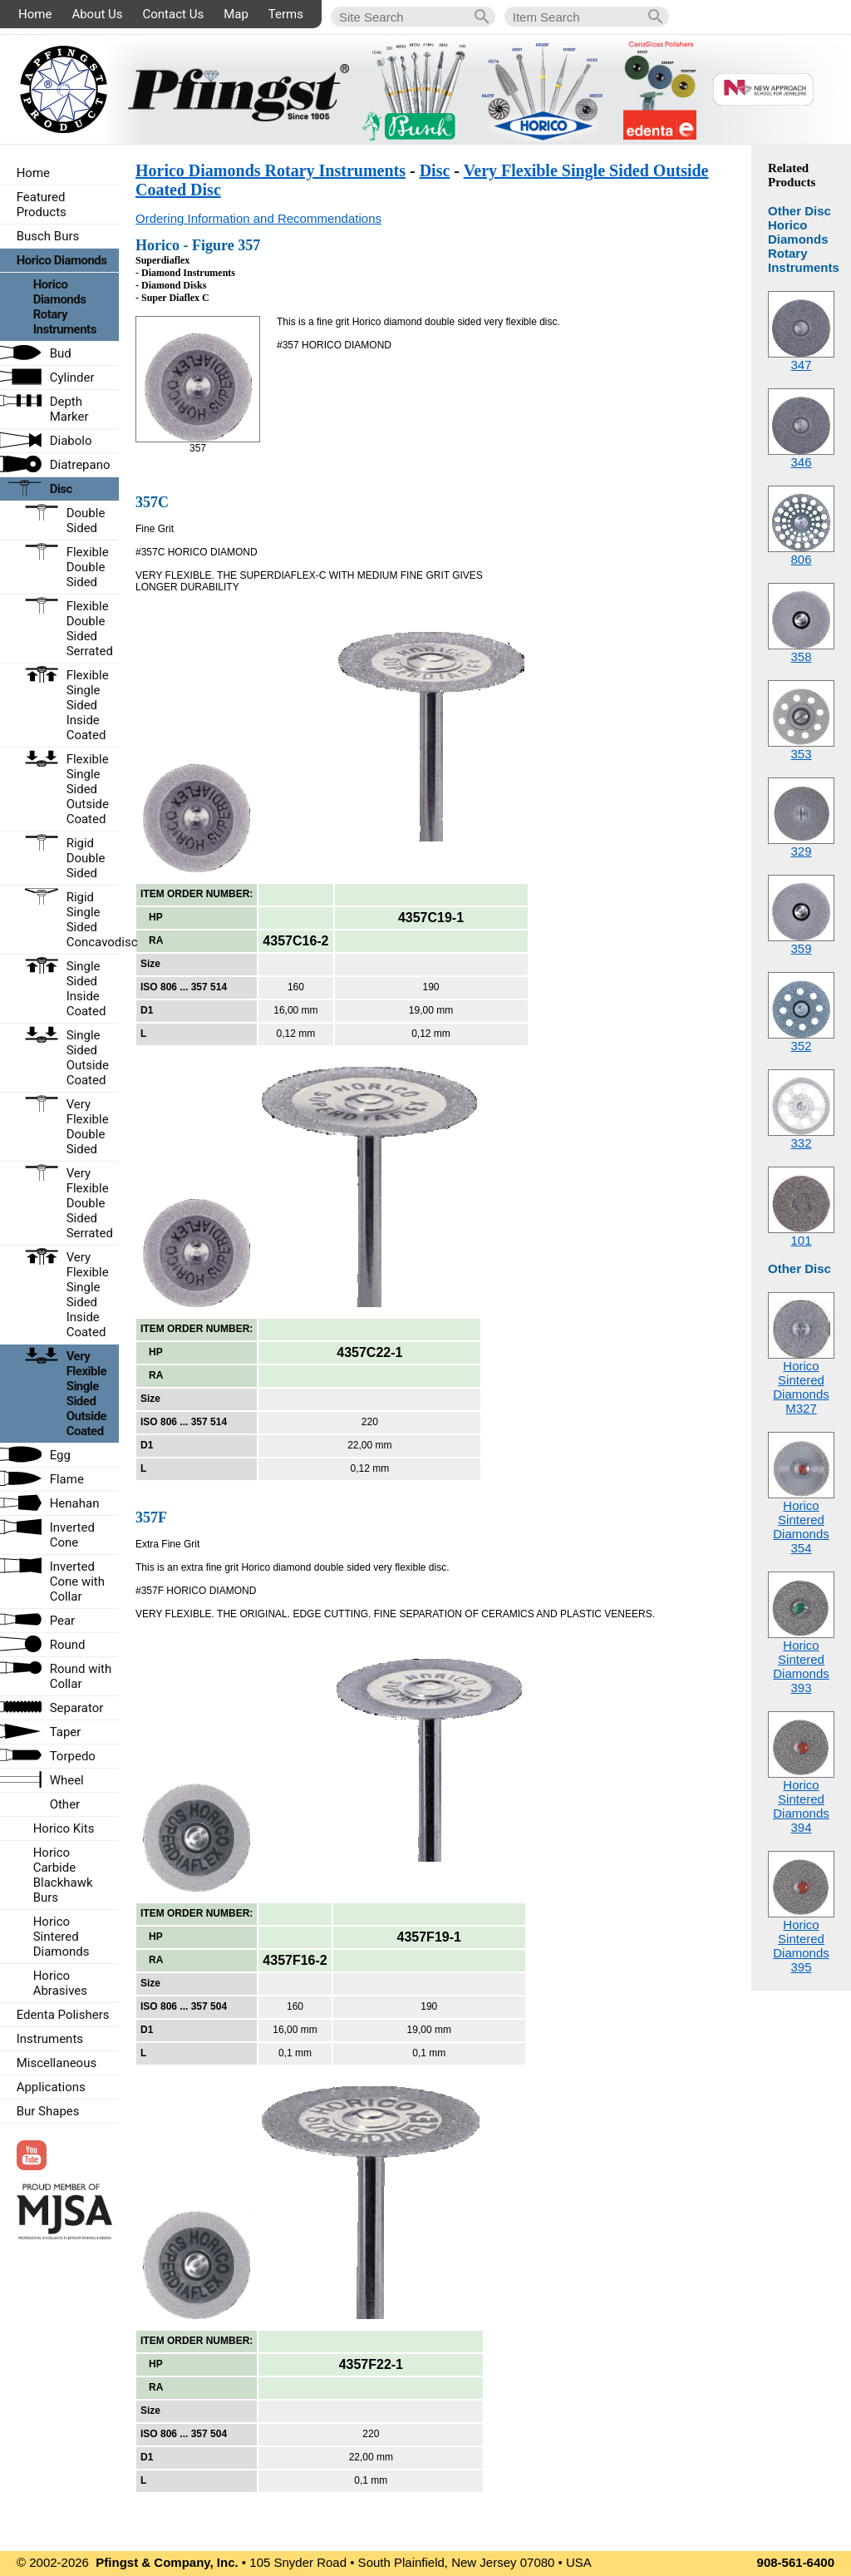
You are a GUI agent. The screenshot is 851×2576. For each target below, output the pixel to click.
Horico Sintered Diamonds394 (801, 1806)
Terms (285, 14)
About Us (96, 14)
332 (800, 1143)
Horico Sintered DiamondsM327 (801, 1387)
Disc (435, 170)
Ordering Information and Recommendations (258, 218)
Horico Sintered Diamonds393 (801, 1666)
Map (236, 14)
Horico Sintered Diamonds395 (801, 1945)
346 (800, 462)
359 (800, 948)
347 (800, 365)
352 (800, 1046)
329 (800, 851)
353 (800, 754)
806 (800, 559)
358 (800, 656)
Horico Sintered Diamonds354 (801, 1526)
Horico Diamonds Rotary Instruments (270, 170)
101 (800, 1240)
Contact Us (173, 14)
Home (35, 14)
